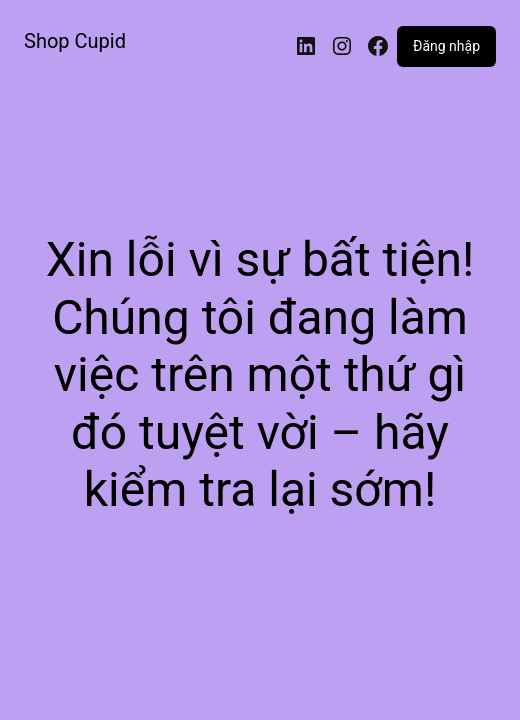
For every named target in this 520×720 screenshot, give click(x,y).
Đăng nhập (446, 46)
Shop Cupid (75, 41)
